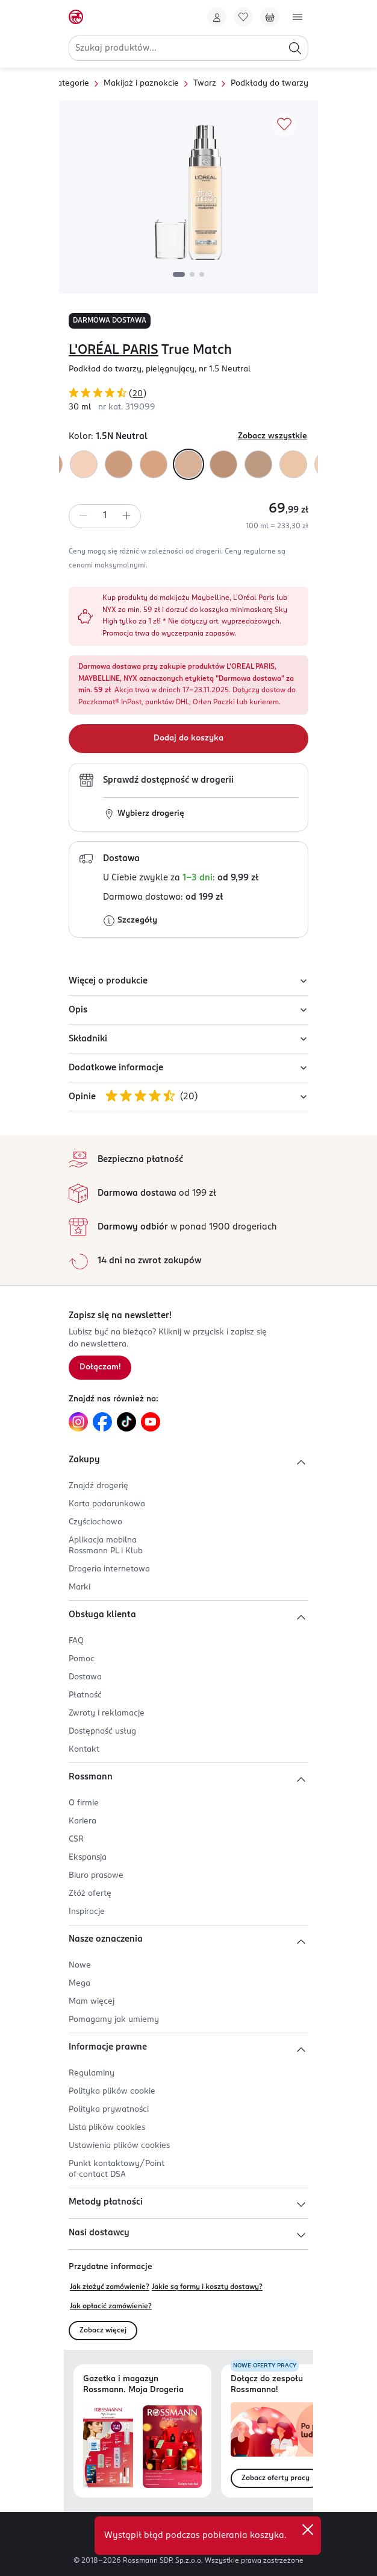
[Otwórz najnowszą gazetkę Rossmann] (108, 2446)
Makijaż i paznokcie (141, 83)
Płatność (85, 1695)
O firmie (84, 1803)
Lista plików (107, 2128)
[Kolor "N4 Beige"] (223, 464)
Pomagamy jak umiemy (114, 2020)
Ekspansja (88, 1857)
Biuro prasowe (96, 1876)
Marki (79, 1587)
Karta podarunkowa (107, 1504)
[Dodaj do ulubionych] (284, 125)
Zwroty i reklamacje (107, 1713)
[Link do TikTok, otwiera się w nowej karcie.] (126, 1422)
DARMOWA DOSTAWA (109, 320)
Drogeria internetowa (109, 1569)
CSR (76, 1839)
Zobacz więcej (102, 2330)
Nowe (80, 1965)
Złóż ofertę (90, 1894)
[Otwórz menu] (297, 17)
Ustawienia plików (119, 2146)
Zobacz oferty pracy (275, 2478)
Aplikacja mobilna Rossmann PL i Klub (106, 1545)
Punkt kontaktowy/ (116, 2169)
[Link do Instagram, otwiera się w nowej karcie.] (78, 1422)
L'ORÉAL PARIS (113, 350)
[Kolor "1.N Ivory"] (84, 464)
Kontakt (84, 1750)
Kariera (82, 1821)
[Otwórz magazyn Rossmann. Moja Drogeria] (172, 2446)
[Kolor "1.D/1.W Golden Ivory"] (293, 464)
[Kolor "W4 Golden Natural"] (153, 464)
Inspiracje (87, 1912)
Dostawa (85, 1677)
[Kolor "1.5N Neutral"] (188, 464)
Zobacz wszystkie (272, 436)
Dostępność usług (102, 1731)
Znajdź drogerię (98, 1486)
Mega (79, 1983)
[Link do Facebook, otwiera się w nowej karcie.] (102, 1422)
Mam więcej (91, 2002)
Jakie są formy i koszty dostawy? (207, 2287)
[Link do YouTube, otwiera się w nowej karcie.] (150, 1422)
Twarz (204, 83)
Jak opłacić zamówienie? (111, 2306)
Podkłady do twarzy (269, 83)
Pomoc (82, 1659)
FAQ (76, 1641)
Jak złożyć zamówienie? (109, 2287)
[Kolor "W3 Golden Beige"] (118, 464)
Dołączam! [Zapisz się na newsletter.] (99, 1367)
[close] (307, 2529)
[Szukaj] (295, 48)
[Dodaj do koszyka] (188, 738)
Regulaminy (91, 2073)
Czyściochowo (95, 1522)
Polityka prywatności (109, 2110)
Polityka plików (112, 2091)
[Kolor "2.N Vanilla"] (258, 464)
